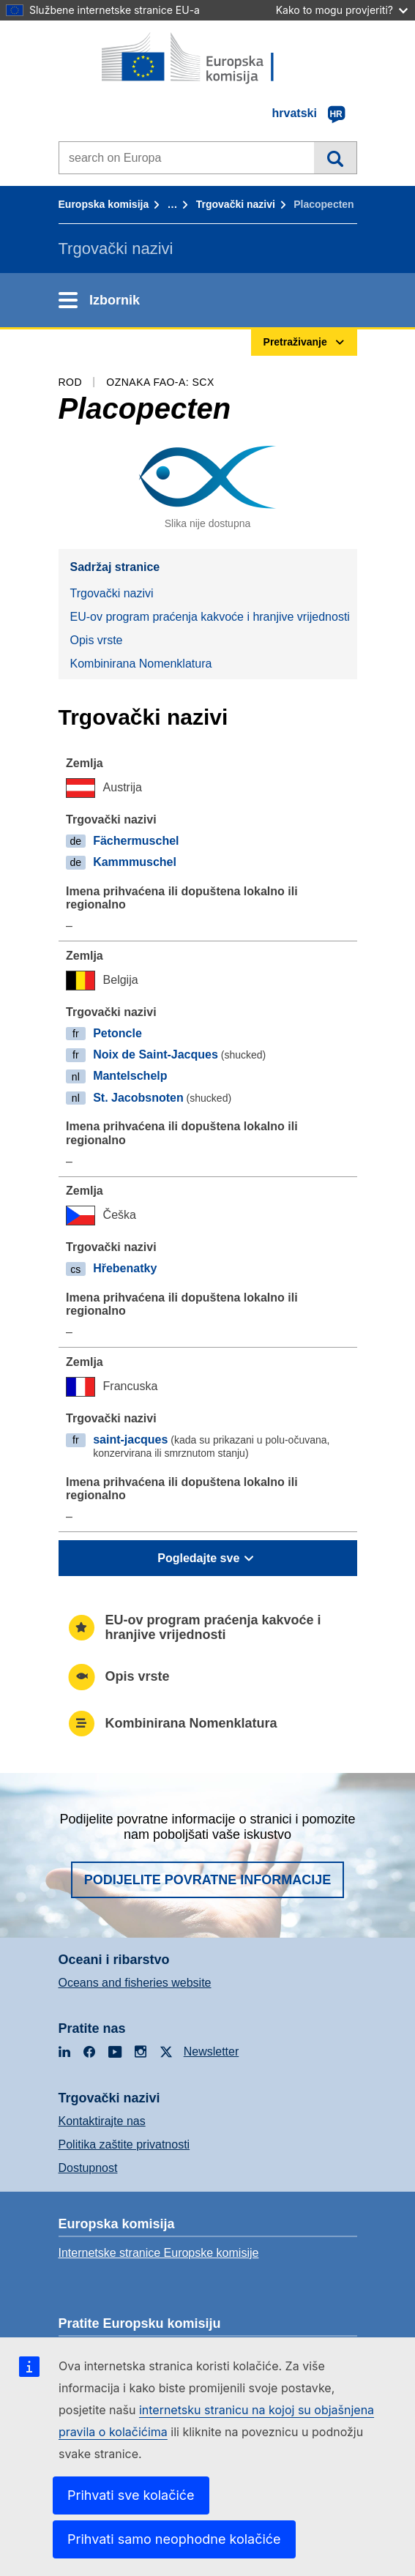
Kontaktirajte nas (102, 2121)
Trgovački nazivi (235, 204)
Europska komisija (104, 204)
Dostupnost (88, 2168)
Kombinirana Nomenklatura (141, 663)
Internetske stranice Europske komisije (159, 2253)
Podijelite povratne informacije (208, 1880)
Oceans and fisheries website (135, 1982)
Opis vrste (96, 640)
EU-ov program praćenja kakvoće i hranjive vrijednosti (210, 617)
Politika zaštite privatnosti (124, 2144)
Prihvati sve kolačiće (131, 2495)
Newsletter (211, 2051)
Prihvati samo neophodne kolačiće (174, 2539)
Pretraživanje (335, 157)
